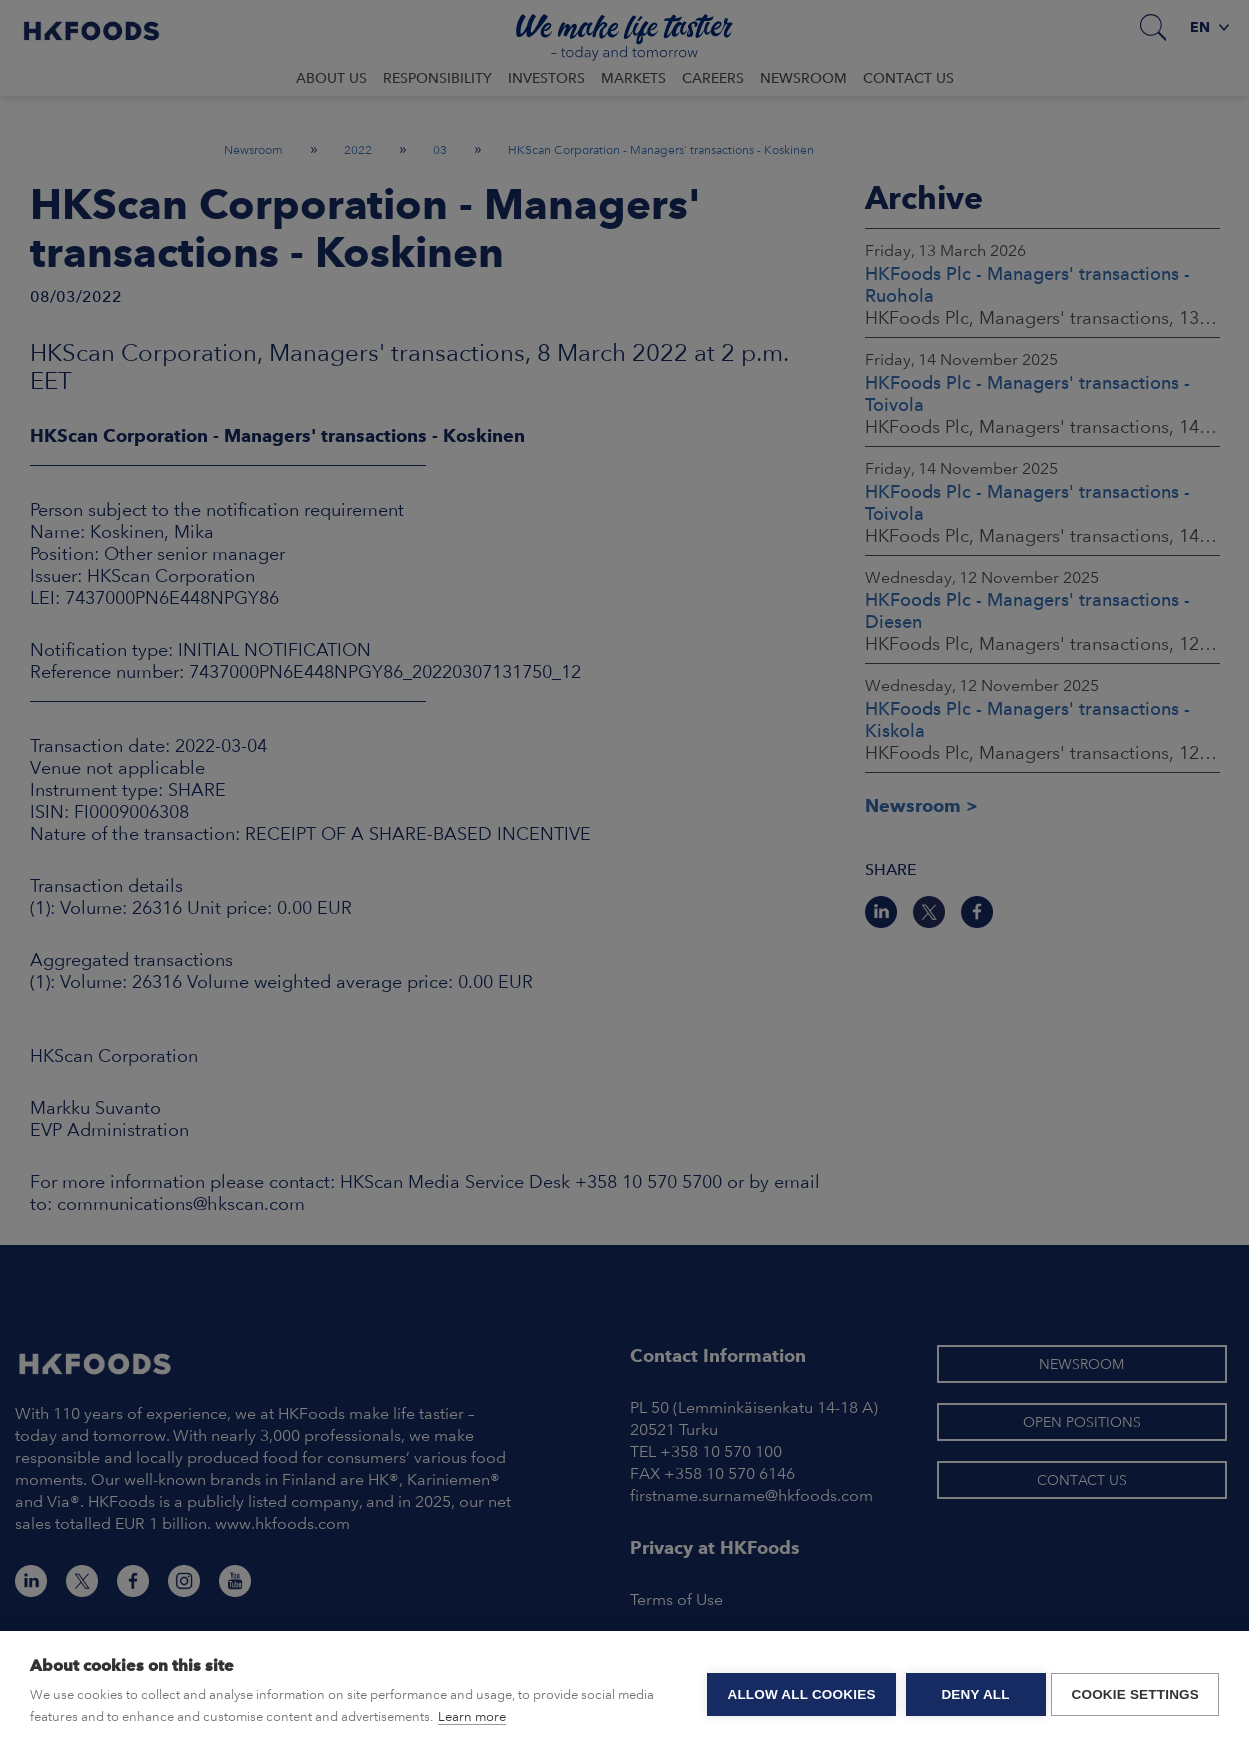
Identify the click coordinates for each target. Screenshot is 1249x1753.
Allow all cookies (797, 1692)
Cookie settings (1135, 1692)
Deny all (971, 1692)
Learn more (472, 1716)
